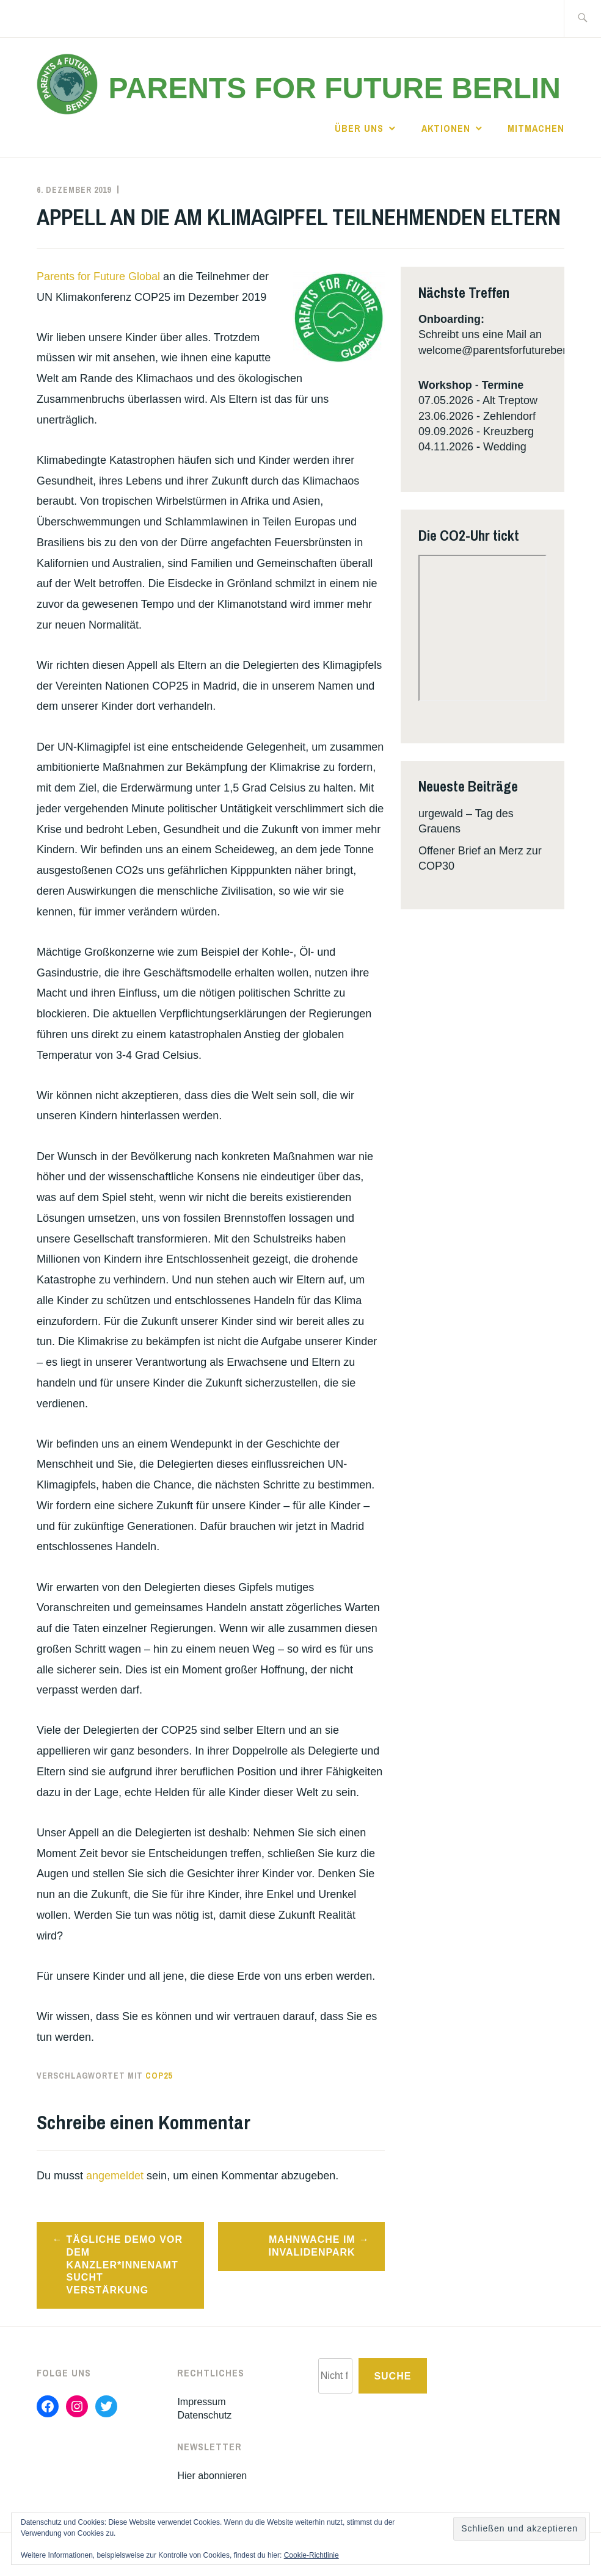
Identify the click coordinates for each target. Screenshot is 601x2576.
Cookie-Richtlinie (311, 2555)
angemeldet (115, 2176)
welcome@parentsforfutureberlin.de (505, 350)
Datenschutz (204, 2415)
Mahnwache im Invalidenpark (311, 2245)
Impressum (201, 2402)
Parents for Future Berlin (334, 88)
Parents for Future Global (100, 276)
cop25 (158, 2075)
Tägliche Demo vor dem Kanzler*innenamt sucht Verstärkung (125, 2264)
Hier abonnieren (212, 2475)
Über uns (359, 128)
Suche (392, 2376)
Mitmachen (536, 128)
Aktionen (445, 128)
